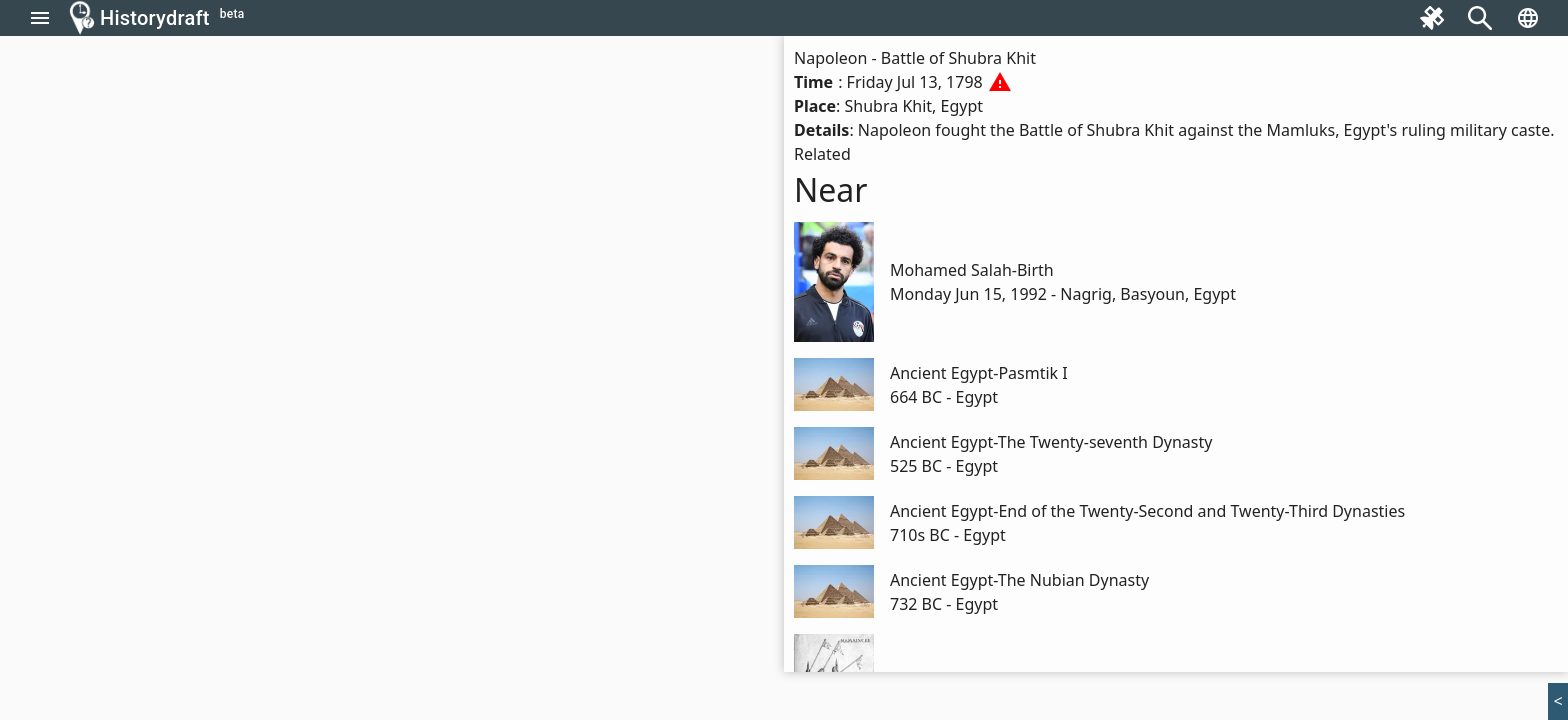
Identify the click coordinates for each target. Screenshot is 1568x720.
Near (831, 189)
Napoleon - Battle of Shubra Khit (915, 58)
